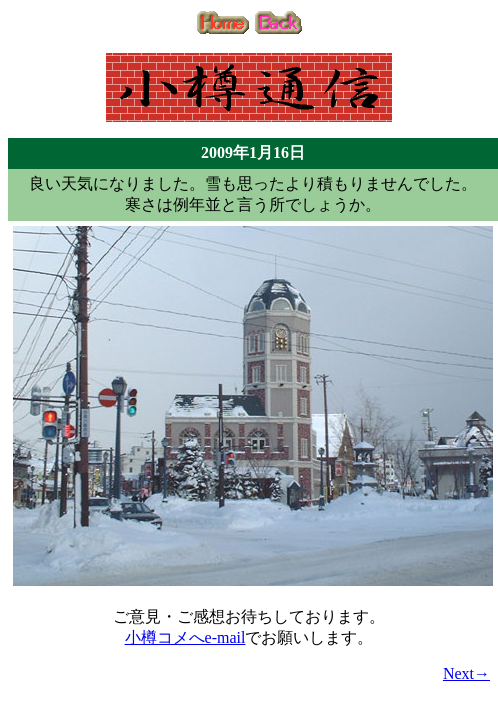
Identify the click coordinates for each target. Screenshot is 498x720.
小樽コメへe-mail (185, 637)
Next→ (466, 673)
